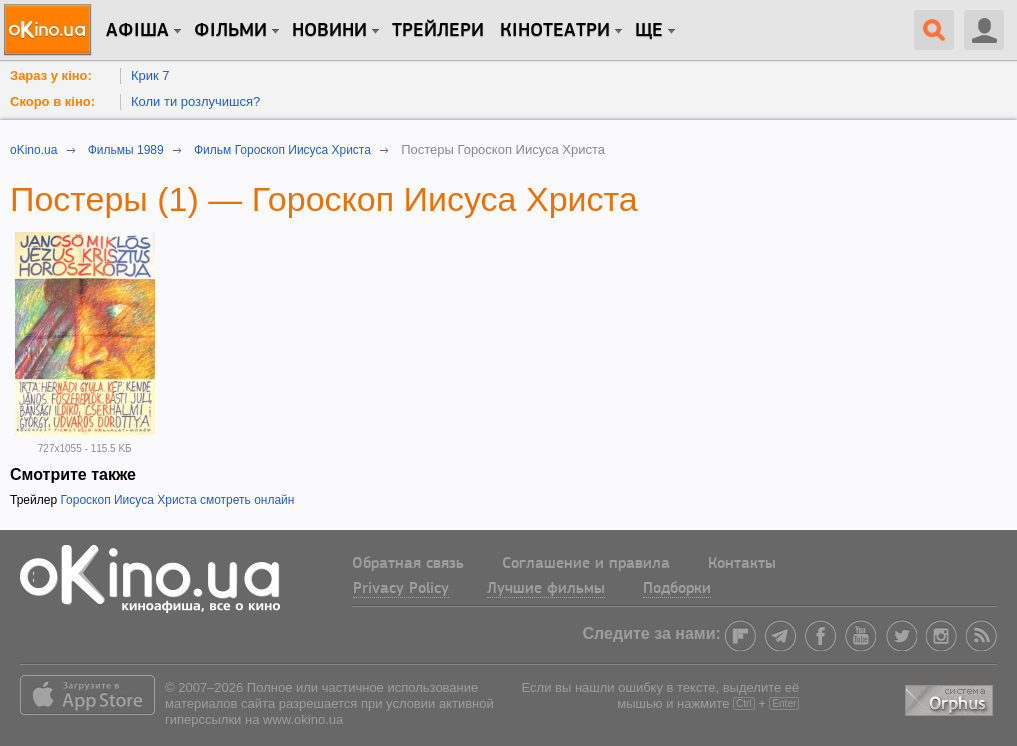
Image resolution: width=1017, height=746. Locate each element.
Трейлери (438, 31)
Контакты (742, 564)
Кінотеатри (555, 31)
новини (329, 31)
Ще (649, 31)
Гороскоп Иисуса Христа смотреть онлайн (177, 500)
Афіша (137, 31)
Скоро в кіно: (52, 101)
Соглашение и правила (586, 564)
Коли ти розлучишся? (195, 101)
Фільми (230, 31)
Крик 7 (150, 75)
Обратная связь (408, 564)
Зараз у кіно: (51, 75)
